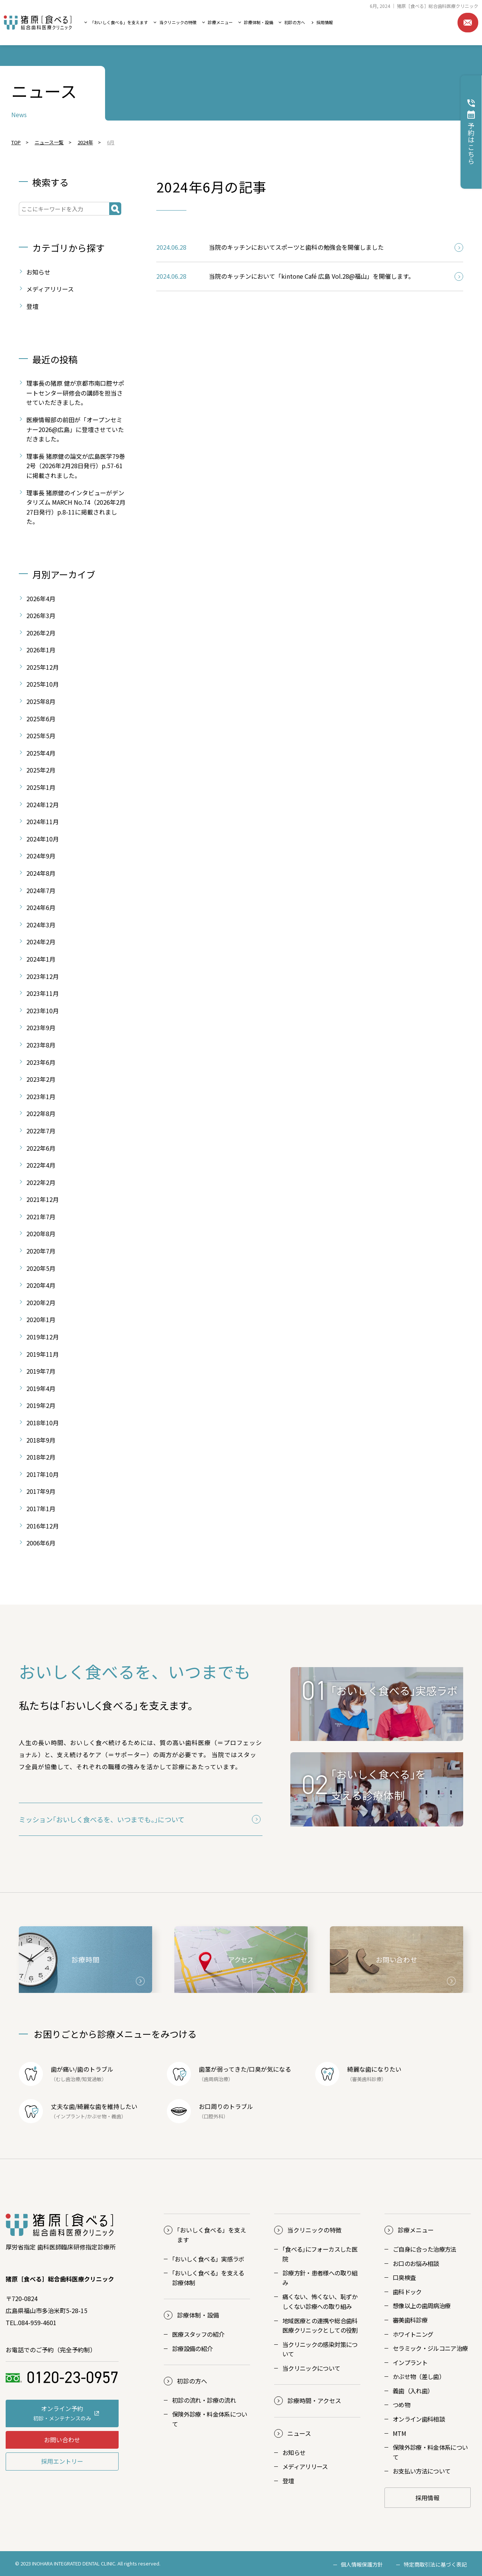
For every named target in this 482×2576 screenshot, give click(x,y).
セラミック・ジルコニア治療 (430, 2348)
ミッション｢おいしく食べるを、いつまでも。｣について (102, 1819)
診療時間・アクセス (314, 2400)
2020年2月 (40, 1302)
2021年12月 (42, 1199)
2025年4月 (40, 752)
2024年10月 (42, 838)
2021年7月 (40, 1216)
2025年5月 (40, 735)
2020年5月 (40, 1268)
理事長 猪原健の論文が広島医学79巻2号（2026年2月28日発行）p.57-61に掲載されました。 (75, 466)
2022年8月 (40, 1113)
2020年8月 (40, 1233)
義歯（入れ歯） (413, 2390)
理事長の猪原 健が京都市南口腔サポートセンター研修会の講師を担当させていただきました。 (75, 393)
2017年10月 (42, 1474)
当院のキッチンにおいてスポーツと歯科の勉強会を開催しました (296, 247)
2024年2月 (40, 941)
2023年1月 (40, 1096)
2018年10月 (42, 1422)
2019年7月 (40, 1371)
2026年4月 (40, 598)
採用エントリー (62, 2461)
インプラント (70, 2116)
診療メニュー (220, 22)
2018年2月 (40, 1456)
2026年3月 (40, 615)
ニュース (299, 2433)
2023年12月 (42, 976)
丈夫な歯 (63, 2106)
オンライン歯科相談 (419, 2418)
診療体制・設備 (258, 22)
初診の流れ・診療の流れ (204, 2400)
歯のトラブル (95, 2069)
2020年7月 (40, 1250)
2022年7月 (40, 1130)
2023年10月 (42, 1010)
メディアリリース (50, 288)
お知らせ (38, 271)
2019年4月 (40, 1388)
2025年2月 (40, 769)
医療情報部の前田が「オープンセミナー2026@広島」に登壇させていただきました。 (75, 429)
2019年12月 (42, 1336)
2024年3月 (40, 924)
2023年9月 (40, 1027)
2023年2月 (40, 1079)
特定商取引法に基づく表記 (435, 2564)
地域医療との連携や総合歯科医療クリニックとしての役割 (320, 2325)
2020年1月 (40, 1319)
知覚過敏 (92, 2079)
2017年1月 (40, 1508)
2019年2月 (40, 1405)
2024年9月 (40, 855)
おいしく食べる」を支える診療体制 (208, 2277)
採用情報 (324, 22)
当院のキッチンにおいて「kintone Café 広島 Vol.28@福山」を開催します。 (311, 276)
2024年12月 (42, 804)
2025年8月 (40, 701)
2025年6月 (40, 718)
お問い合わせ (468, 23)
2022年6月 (40, 1148)
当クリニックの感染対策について (320, 2349)
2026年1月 (40, 649)
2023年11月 (42, 993)
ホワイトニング (413, 2334)
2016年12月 (42, 1525)
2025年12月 (42, 667)
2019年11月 (42, 1354)
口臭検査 (404, 2277)
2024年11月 (42, 821)
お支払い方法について (422, 2470)
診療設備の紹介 (192, 2348)
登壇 (32, 306)
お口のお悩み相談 (416, 2263)
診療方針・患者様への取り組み (320, 2277)
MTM (399, 2433)
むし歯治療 (68, 2079)
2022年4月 (40, 1165)
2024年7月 (40, 890)
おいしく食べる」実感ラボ (208, 2258)
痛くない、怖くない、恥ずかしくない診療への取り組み (320, 2301)
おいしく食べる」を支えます (211, 2234)
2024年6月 (40, 907)
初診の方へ (294, 22)
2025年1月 (40, 787)
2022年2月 (40, 1182)
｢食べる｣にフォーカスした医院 (319, 2254)
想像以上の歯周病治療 (422, 2305)
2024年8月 (40, 873)
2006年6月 (40, 1542)
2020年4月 (40, 1285)
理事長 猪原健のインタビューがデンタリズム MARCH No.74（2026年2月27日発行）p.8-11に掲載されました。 (75, 507)
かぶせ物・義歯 (104, 2116)
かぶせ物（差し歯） (419, 2376)
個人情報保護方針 (362, 2564)
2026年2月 (40, 632)
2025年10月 (42, 684)
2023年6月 (40, 1062)
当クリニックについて (311, 2368)
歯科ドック (407, 2291)
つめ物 (401, 2404)
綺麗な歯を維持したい (107, 2106)
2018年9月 (40, 1440)
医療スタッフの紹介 (198, 2334)
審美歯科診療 (410, 2319)
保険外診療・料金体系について (209, 2419)
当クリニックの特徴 (178, 22)
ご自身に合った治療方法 (424, 2249)
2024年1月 (40, 959)
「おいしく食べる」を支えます (119, 22)
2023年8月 (40, 1044)
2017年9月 (40, 1491)
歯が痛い (63, 2069)
